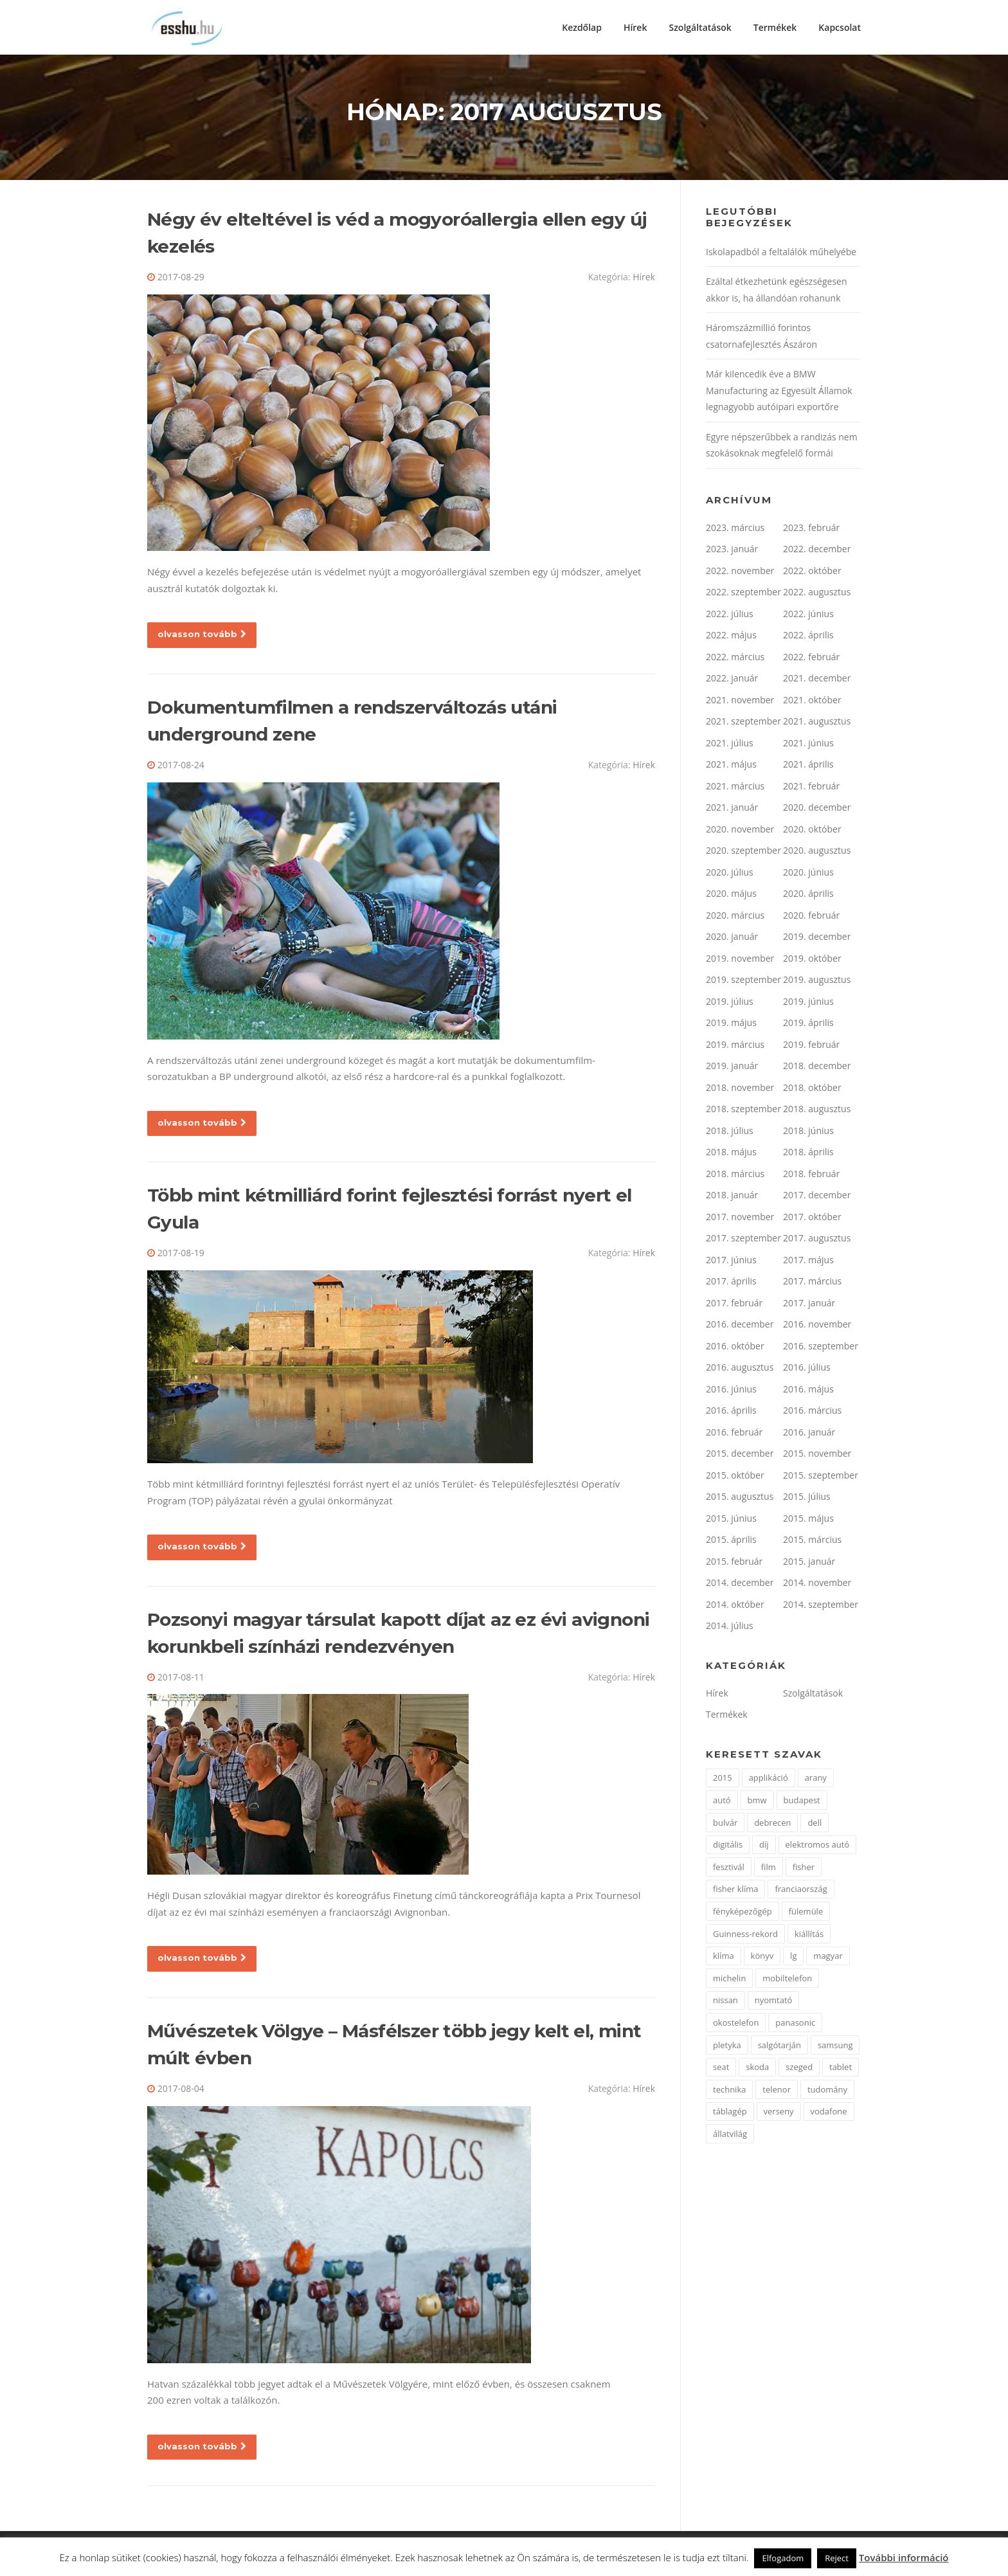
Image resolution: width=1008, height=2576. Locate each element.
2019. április (808, 1026)
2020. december (817, 810)
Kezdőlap (582, 27)
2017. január (809, 1306)
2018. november (740, 1091)
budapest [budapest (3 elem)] (802, 1803)
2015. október (735, 1478)
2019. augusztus (817, 983)
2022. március (735, 660)
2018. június (808, 1134)
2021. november (740, 703)
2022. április (808, 638)
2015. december (739, 1456)
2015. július (807, 1499)
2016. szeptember (820, 1349)
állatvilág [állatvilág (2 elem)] (730, 2137)
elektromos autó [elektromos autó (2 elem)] (818, 1847)
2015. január (809, 1564)
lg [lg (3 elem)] (793, 1959)
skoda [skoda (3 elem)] (757, 2070)
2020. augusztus (817, 853)
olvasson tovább (202, 637)
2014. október (735, 1607)
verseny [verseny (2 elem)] (779, 2114)
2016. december (739, 1327)
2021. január (732, 810)
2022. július (729, 617)
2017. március (812, 1284)
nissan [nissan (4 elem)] (725, 2003)
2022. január (732, 681)
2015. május (808, 1521)
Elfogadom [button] (783, 2558)
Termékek (775, 27)
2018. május (731, 1155)
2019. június (808, 1004)
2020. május (731, 896)
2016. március (812, 1413)
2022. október (812, 574)
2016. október (735, 1349)
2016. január (809, 1435)
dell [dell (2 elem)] (814, 1825)
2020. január (732, 939)
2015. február (734, 1564)
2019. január (732, 1069)
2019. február (811, 1047)
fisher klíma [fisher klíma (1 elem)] (735, 1892)
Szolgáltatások (700, 27)
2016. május (808, 1392)
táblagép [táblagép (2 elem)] (730, 2114)
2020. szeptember (743, 853)
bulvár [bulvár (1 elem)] (725, 1825)
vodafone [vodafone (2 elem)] (829, 2114)
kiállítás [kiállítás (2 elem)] (809, 1936)
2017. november (740, 1220)
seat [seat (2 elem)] (721, 2070)
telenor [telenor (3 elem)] (776, 2092)
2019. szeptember (743, 983)
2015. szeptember (820, 1478)
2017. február (734, 1306)
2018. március (735, 1177)
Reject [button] (837, 2558)
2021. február (811, 789)
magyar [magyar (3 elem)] (827, 1959)
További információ (904, 2557)
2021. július (729, 746)
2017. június (731, 1263)
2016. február (734, 1435)
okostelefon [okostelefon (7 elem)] (736, 2025)
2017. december (817, 1198)
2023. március (735, 531)
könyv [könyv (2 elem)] (762, 1959)
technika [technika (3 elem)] (729, 2092)
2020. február (811, 918)
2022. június (808, 617)
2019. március (735, 1047)
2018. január (732, 1198)
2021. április (808, 767)
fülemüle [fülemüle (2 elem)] (806, 1914)
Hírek (635, 27)
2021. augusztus (817, 724)
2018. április (808, 1155)
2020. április (808, 896)
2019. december (817, 939)
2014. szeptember (820, 1607)
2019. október (812, 961)
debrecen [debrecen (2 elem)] (772, 1825)
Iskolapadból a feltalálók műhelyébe (781, 255)
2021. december (817, 681)
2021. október (812, 703)
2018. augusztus (817, 1112)
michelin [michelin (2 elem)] (729, 1981)
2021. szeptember (743, 724)
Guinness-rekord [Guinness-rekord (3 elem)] (745, 1936)
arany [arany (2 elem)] (816, 1781)
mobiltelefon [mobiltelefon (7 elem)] (787, 1981)
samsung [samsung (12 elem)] (835, 2047)
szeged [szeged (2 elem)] (799, 2070)
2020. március (735, 918)
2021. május (731, 767)
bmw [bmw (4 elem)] (757, 1803)
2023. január (732, 552)
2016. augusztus (739, 1370)
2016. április (731, 1413)
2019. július (729, 1004)
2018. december (817, 1069)
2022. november (740, 574)
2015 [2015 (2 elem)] (722, 1781)
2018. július (729, 1134)
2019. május (731, 1026)
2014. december (739, 1586)
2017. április (731, 1284)
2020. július (729, 875)
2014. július (729, 1629)
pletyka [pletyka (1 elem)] (727, 2047)
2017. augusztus (817, 1241)
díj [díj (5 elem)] (764, 1847)
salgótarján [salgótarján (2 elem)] (779, 2047)
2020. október (812, 832)
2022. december (817, 552)
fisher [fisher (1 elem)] (804, 1870)
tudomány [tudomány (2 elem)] (827, 2092)
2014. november (817, 1586)
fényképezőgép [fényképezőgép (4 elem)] (742, 1914)
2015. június (731, 1521)
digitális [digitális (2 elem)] (727, 1847)
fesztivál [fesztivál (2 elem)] (728, 1870)
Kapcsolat (839, 27)
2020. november (740, 832)
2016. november (817, 1327)
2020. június (808, 875)
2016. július (807, 1370)
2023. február (811, 531)
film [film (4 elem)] (768, 1870)
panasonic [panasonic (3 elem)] (795, 2025)
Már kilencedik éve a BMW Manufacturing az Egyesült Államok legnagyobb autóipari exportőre (779, 393)
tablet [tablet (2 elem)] (840, 2070)
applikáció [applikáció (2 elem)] (768, 1781)
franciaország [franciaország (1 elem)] (801, 1892)
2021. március (735, 789)
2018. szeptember (743, 1112)
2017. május (808, 1263)
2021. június (808, 746)
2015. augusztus (739, 1499)
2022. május (731, 638)
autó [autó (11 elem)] (722, 1803)
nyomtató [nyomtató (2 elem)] (774, 2003)
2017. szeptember (743, 1241)
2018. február (811, 1177)
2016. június (731, 1392)
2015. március (812, 1542)
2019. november (740, 961)
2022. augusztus (817, 595)
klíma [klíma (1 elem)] (723, 1959)
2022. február (811, 660)
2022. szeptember (743, 595)
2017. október (812, 1220)
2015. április (731, 1542)
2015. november (817, 1456)
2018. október (812, 1091)
